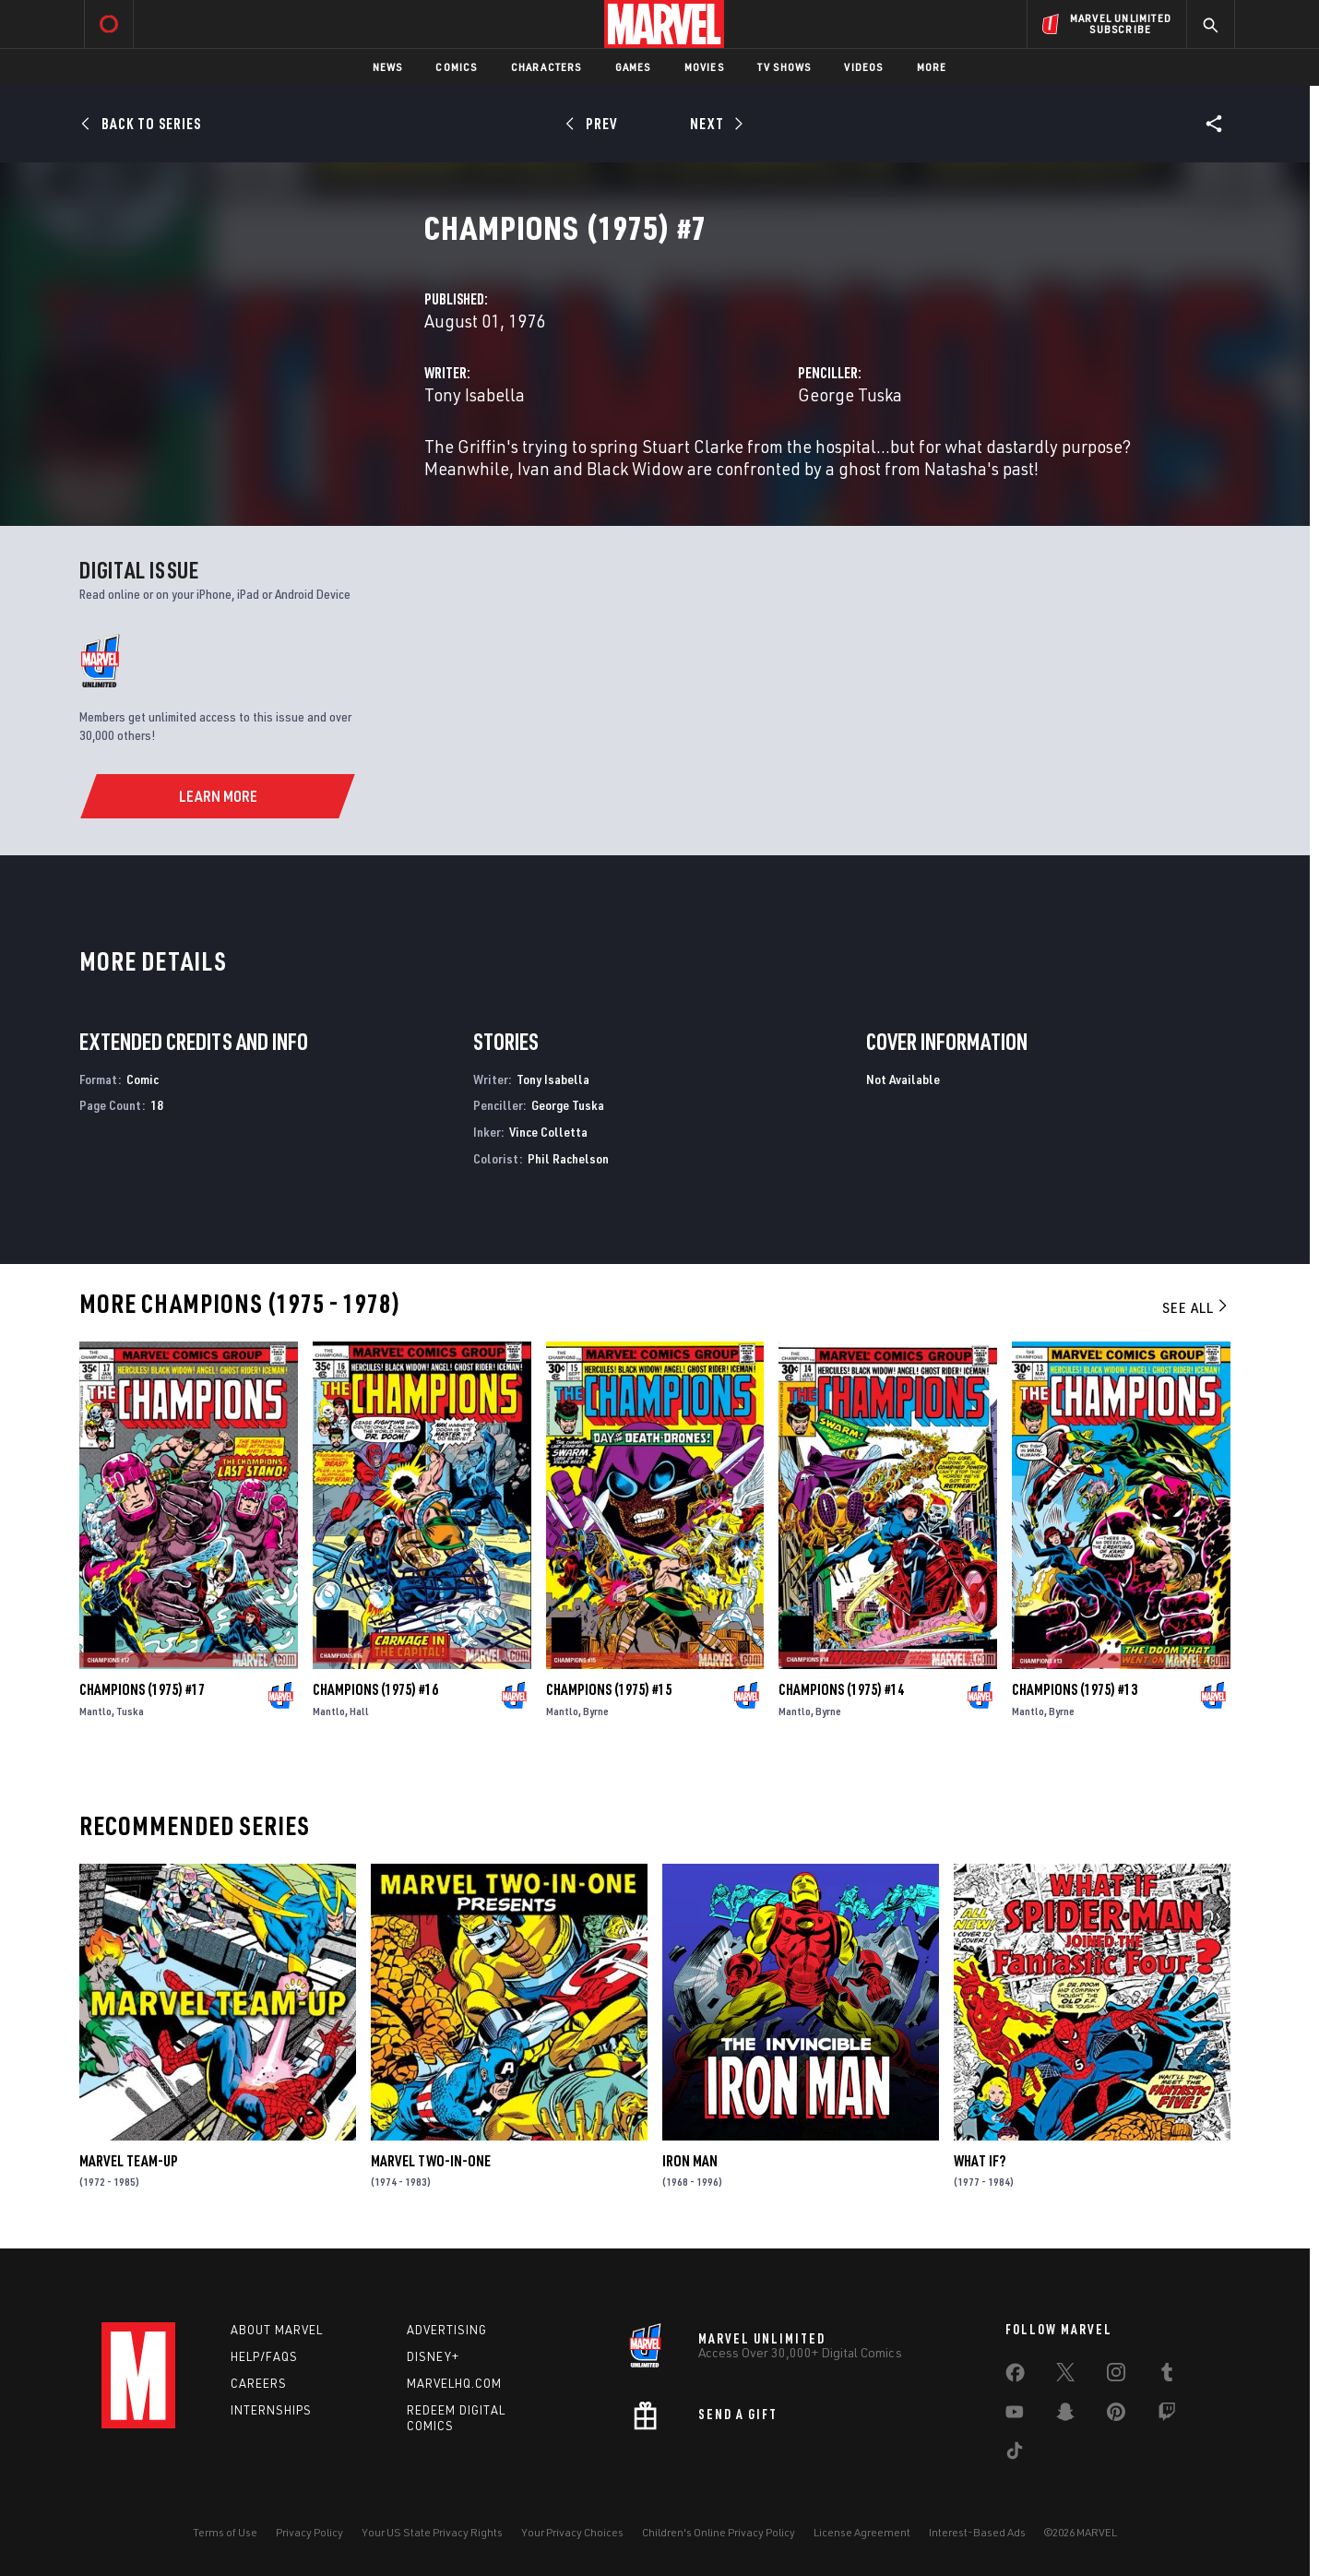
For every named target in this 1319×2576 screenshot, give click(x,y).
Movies (704, 67)
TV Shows (784, 67)
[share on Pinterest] (1116, 2415)
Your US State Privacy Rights (432, 2532)
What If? (979, 2161)
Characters (546, 67)
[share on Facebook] (1015, 2376)
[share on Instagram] (1116, 2376)
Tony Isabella (474, 394)
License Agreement (862, 2532)
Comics (456, 67)
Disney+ (433, 2356)
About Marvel (277, 2329)
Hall (359, 1711)
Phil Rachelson (568, 1158)
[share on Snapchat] (1065, 2415)
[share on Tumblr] (1167, 2376)
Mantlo (95, 1711)
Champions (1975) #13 (1074, 1689)
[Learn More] (217, 796)
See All (1196, 1307)
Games (633, 67)
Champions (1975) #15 (608, 1689)
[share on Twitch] (1167, 2415)
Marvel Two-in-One (431, 2161)
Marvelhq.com (454, 2383)
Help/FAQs (264, 2356)
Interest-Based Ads (977, 2532)
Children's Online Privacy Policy (718, 2532)
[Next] (714, 123)
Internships (271, 2410)
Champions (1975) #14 (841, 1689)
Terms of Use (225, 2532)
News (388, 67)
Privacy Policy (309, 2532)
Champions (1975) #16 (375, 1689)
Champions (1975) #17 (142, 1689)
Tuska (130, 1711)
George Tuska (850, 394)
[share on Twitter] (1065, 2376)
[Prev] (594, 123)
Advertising (447, 2329)
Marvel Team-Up (128, 2161)
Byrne (596, 1711)
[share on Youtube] (1014, 2415)
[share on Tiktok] (1014, 2454)
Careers (259, 2383)
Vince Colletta (548, 1131)
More (932, 67)
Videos (863, 67)
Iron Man (690, 2161)
